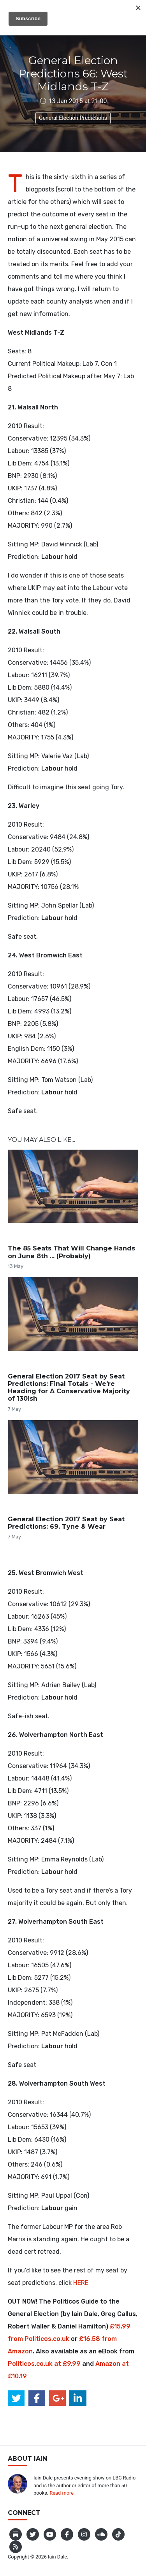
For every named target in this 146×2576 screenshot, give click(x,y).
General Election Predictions (73, 118)
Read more (61, 2493)
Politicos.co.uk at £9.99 (44, 2363)
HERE (80, 2282)
